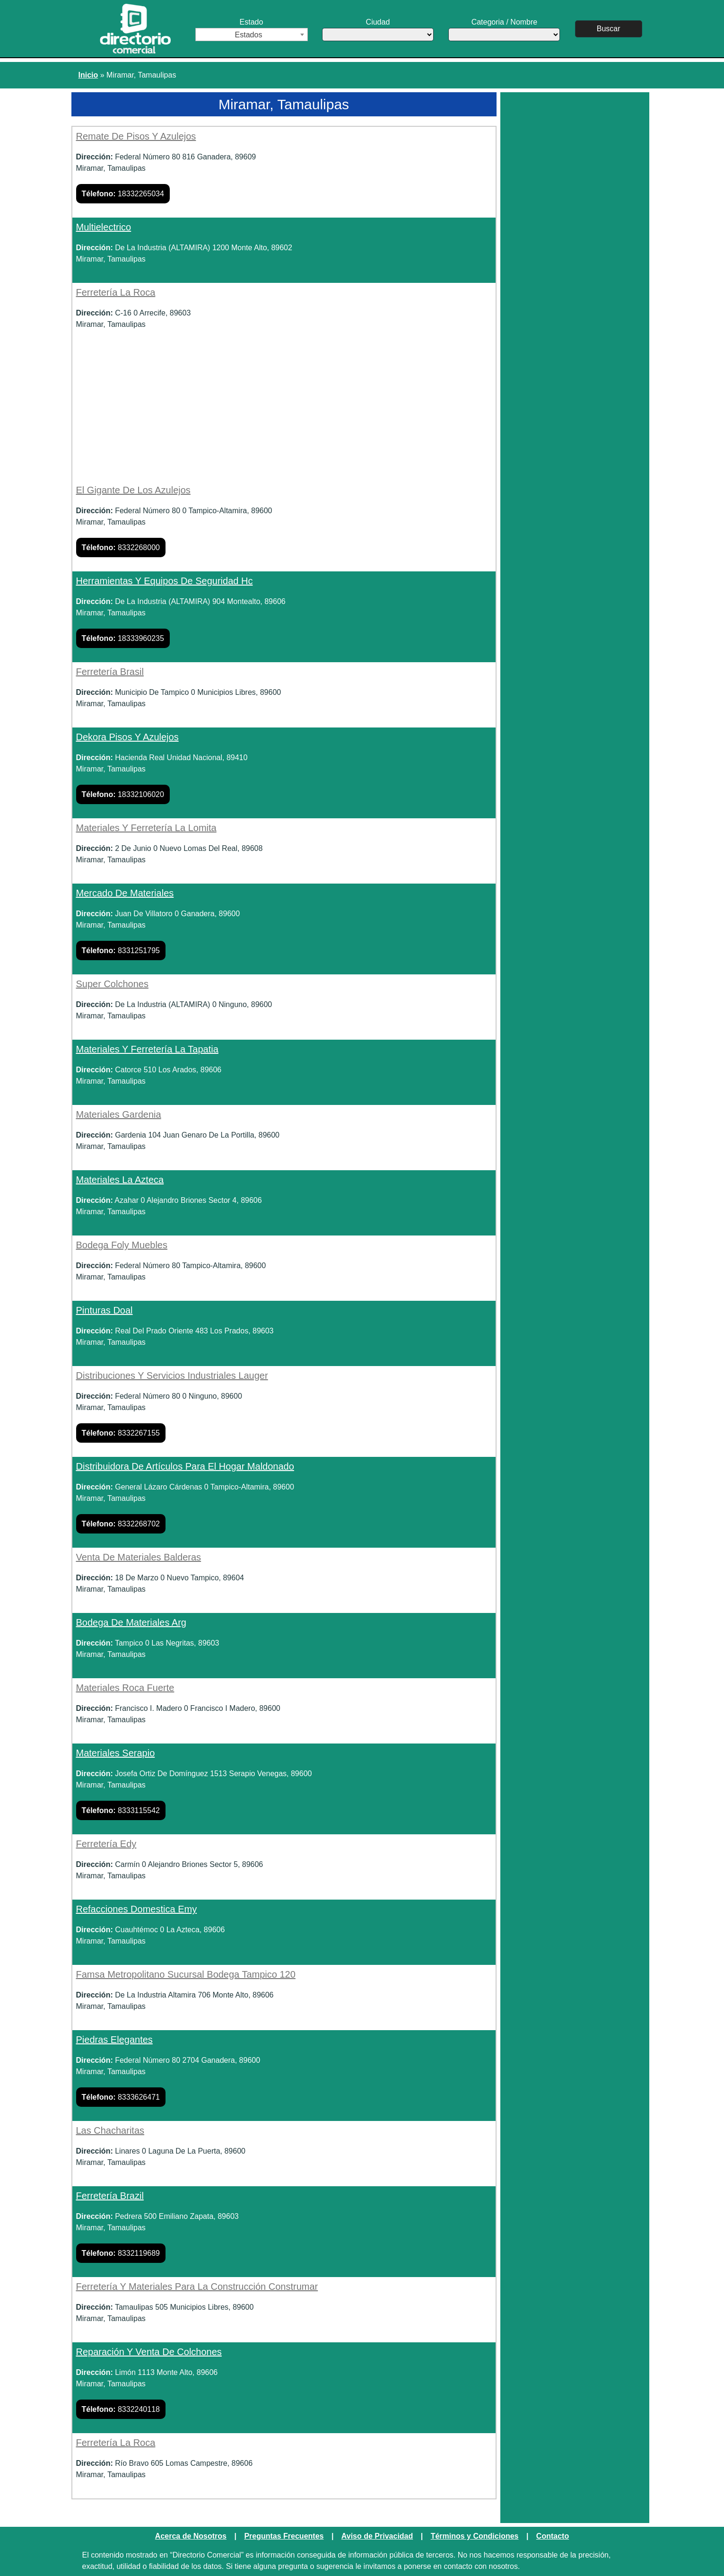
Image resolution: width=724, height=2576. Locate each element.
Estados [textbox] (248, 35)
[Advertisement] (284, 414)
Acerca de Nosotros (191, 2536)
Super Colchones (112, 984)
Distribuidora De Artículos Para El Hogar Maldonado (185, 1466)
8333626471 (121, 2097)
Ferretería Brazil (110, 2195)
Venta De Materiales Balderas (138, 1557)
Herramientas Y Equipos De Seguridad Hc (164, 581)
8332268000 (121, 547)
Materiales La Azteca (120, 1179)
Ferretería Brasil (110, 671)
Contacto (552, 2536)
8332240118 (121, 2409)
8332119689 (121, 2253)
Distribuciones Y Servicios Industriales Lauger (172, 1375)
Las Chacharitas (110, 2130)
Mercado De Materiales (125, 893)
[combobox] (251, 34)
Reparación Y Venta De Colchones (149, 2352)
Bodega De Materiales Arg (131, 1622)
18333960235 (123, 638)
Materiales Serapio (115, 1753)
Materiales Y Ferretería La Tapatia (147, 1049)
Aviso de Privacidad (377, 2536)
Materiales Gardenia (118, 1114)
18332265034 (123, 194)
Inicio (88, 75)
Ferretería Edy (106, 1844)
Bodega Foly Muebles (121, 1245)
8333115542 (121, 1810)
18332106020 (123, 794)
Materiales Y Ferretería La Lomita (146, 828)
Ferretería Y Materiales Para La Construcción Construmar (197, 2286)
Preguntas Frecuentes (283, 2536)
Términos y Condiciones (475, 2536)
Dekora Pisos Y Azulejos (127, 737)
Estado (251, 29)
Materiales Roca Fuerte (125, 1687)
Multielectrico (103, 227)
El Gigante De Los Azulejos (133, 490)
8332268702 (121, 1524)
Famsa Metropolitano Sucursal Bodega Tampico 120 (186, 1974)
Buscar (608, 29)
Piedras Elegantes (114, 2039)
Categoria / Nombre (504, 29)
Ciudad (378, 29)
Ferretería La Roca (116, 292)
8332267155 (121, 1433)
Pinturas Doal (104, 1310)
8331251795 (121, 950)
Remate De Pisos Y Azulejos (136, 136)
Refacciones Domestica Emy (136, 1909)
